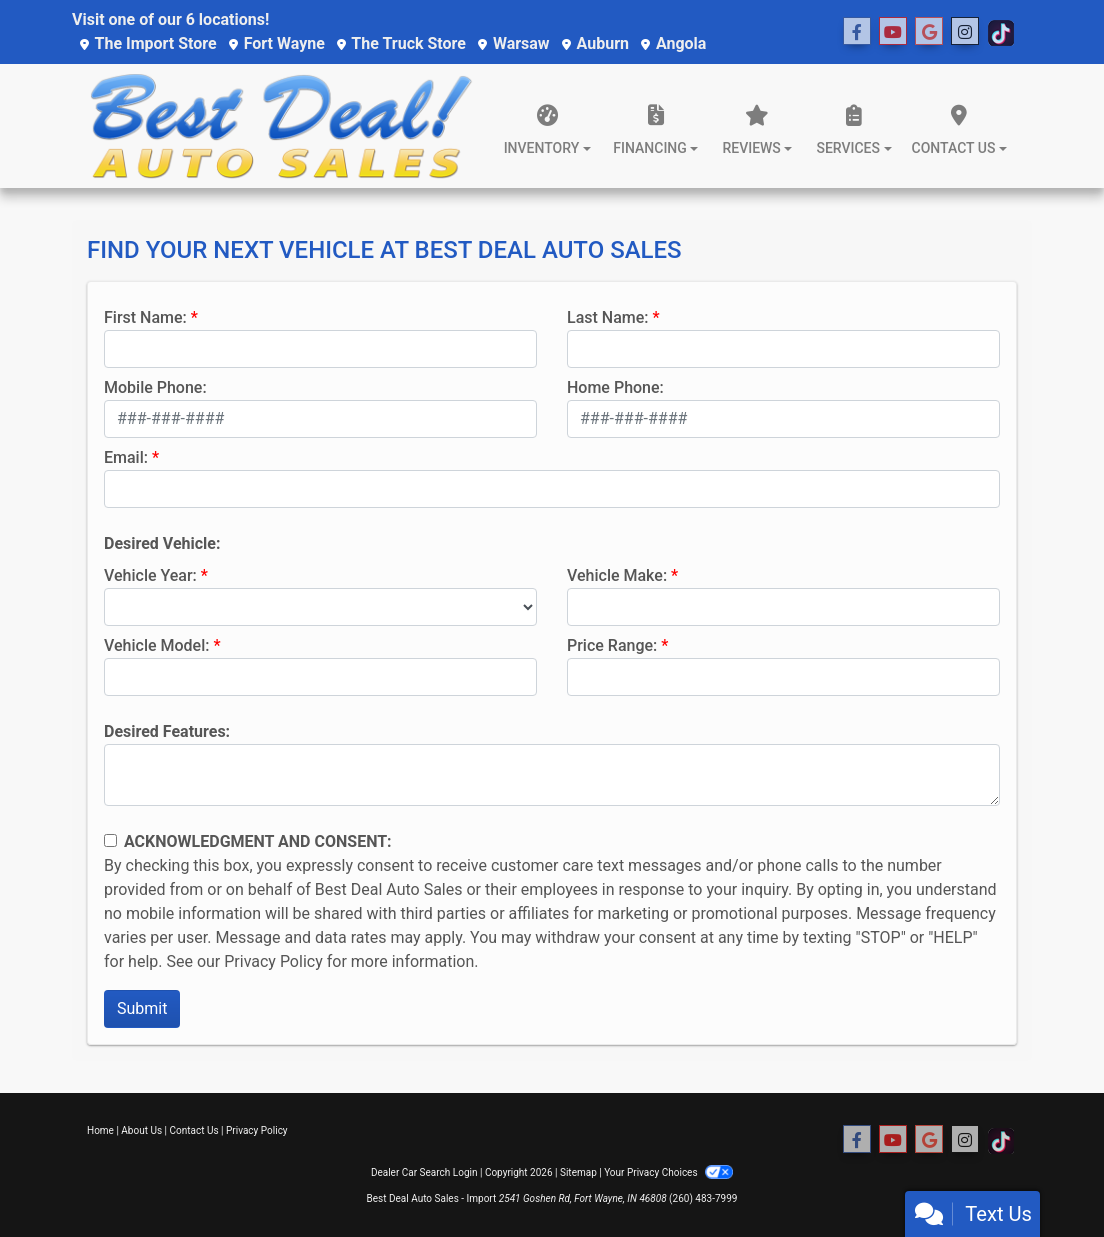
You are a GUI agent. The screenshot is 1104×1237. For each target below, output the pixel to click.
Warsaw (514, 43)
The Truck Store (401, 43)
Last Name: (608, 317)
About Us (141, 1130)
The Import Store (148, 43)
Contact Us (194, 1130)
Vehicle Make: (617, 575)
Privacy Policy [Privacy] (257, 1130)
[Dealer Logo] (281, 126)
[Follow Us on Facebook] (857, 32)
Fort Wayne (277, 43)
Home (100, 1130)
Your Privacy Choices (668, 1172)
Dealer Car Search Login (424, 1172)
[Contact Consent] (110, 840)
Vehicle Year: (150, 575)
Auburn (595, 43)
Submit (142, 1008)
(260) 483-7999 (703, 1198)
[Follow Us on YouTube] (893, 32)
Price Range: (612, 645)
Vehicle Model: (156, 645)
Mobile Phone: (155, 387)
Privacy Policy (273, 961)
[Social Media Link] (929, 32)
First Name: (145, 317)
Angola (673, 43)
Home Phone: (615, 387)
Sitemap (578, 1172)
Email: (126, 457)
